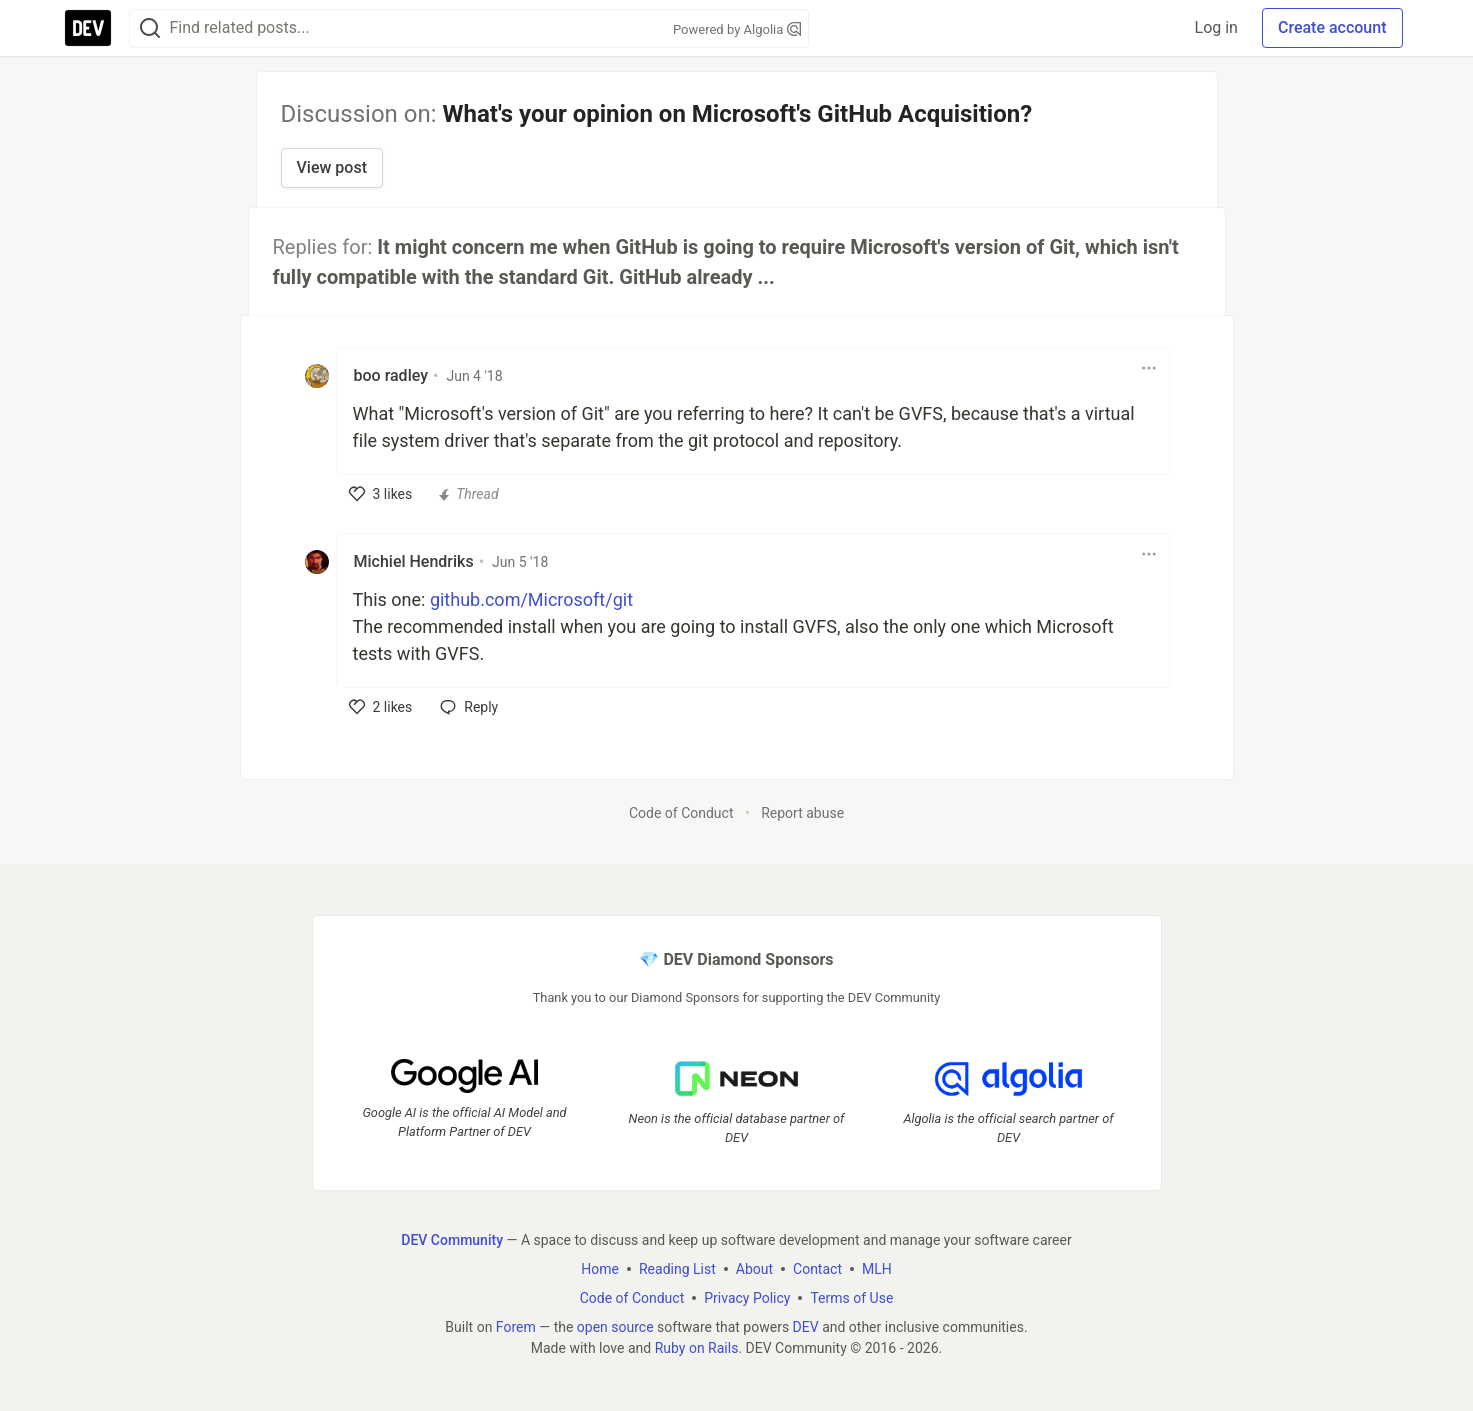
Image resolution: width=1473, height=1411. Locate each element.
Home (600, 1269)
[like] (381, 494)
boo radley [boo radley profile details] (391, 375)
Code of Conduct (681, 813)
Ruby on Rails (697, 1348)
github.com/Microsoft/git (531, 599)
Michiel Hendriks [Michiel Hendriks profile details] (414, 561)
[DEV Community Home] (88, 28)
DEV (806, 1327)
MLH (877, 1269)
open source (615, 1327)
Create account (1332, 27)
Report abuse (802, 813)
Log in (1216, 27)
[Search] (150, 28)
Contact (817, 1269)
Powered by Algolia (737, 29)
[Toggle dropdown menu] (1149, 368)
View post (332, 167)
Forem (516, 1327)
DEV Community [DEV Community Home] (452, 1240)
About (754, 1269)
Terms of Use (851, 1298)
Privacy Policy (747, 1298)
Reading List (677, 1269)
